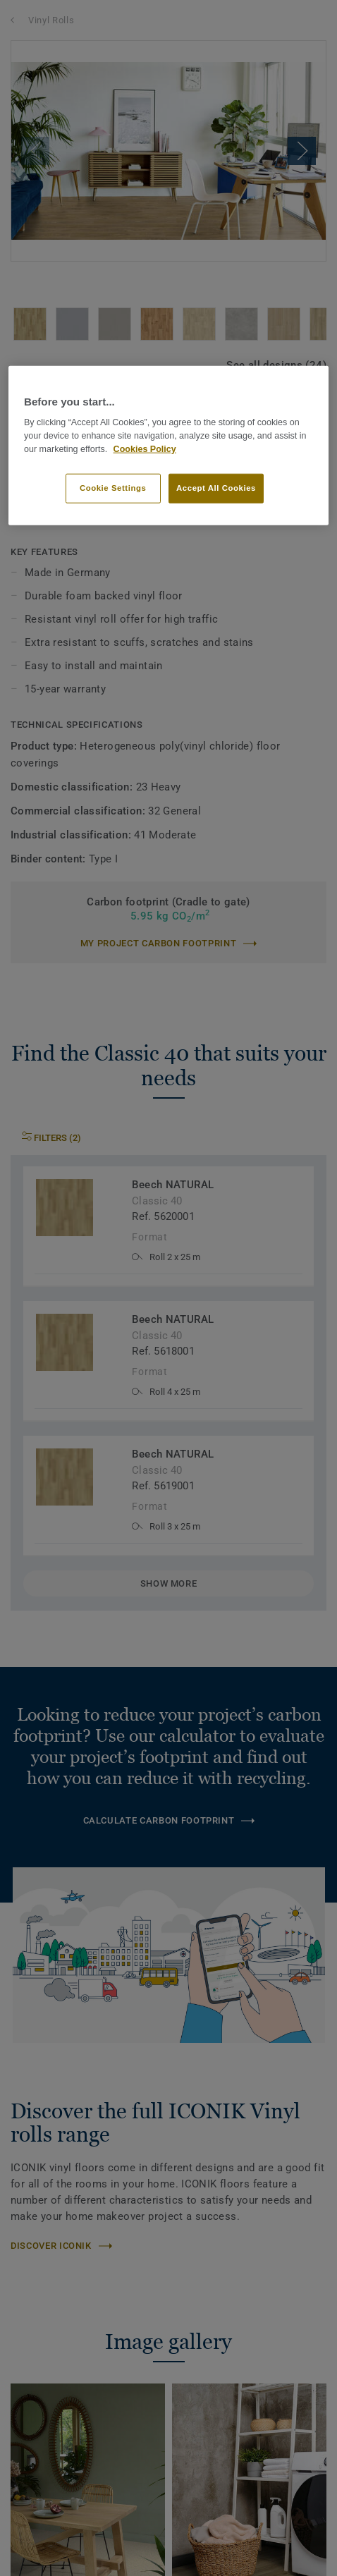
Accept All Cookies (216, 487)
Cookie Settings (113, 487)
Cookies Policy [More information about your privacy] (145, 448)
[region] (168, 445)
